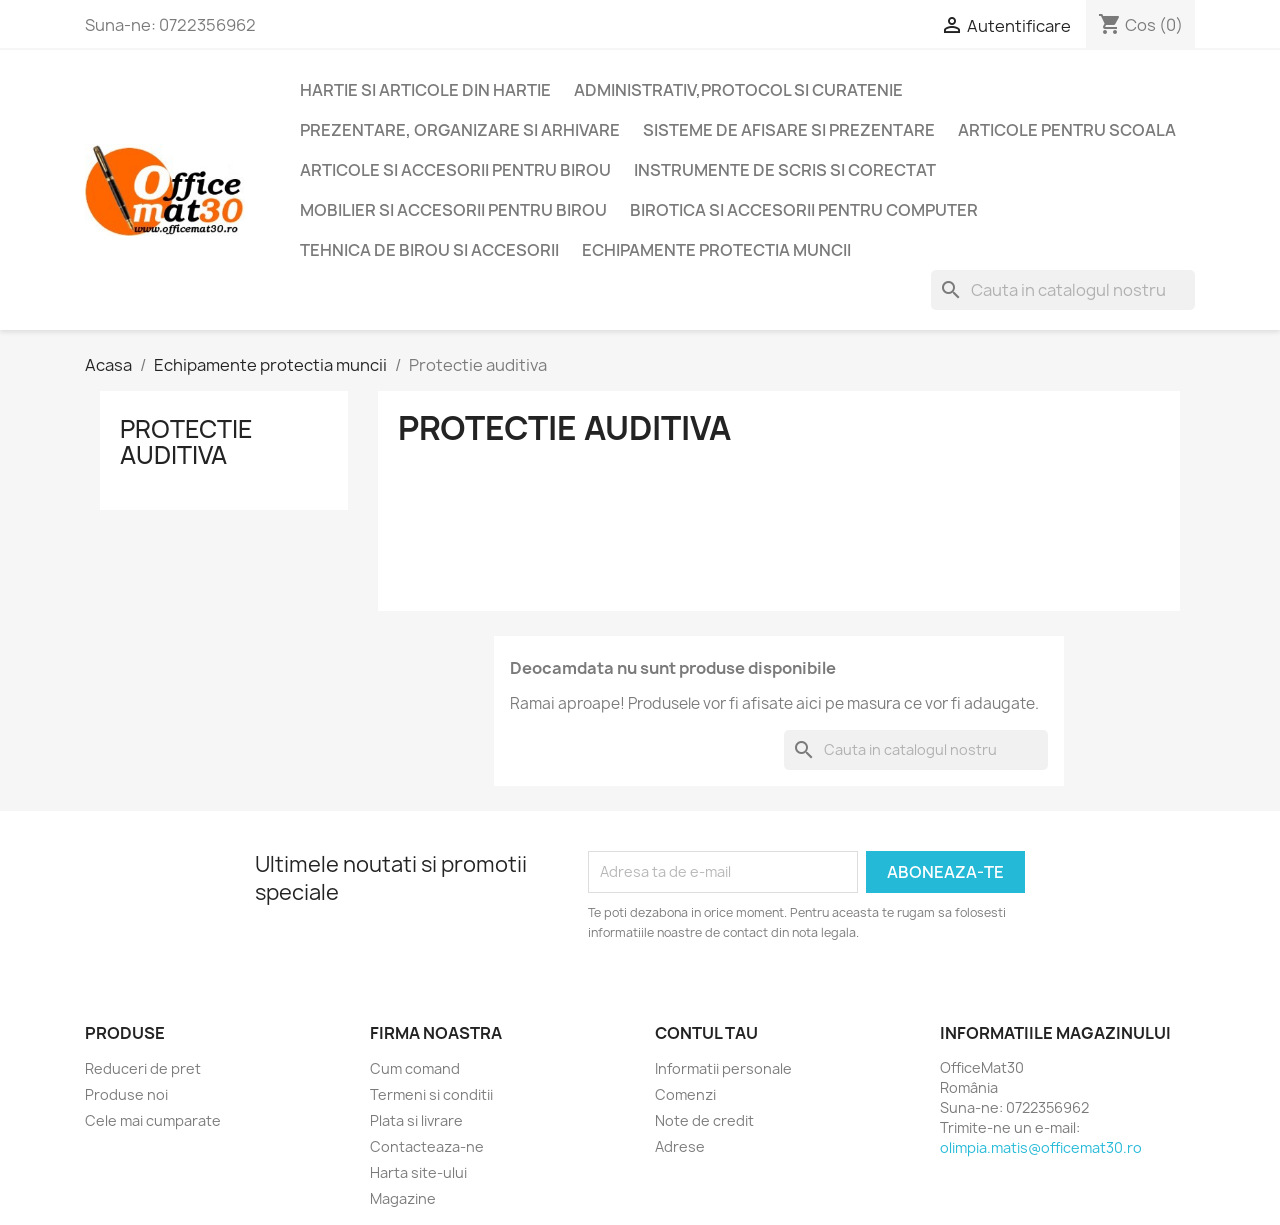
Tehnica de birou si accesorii (429, 250)
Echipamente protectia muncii (716, 250)
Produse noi (126, 1094)
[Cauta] (1063, 290)
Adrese (680, 1146)
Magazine (403, 1198)
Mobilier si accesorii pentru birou (453, 210)
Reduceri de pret (143, 1068)
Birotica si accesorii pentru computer (804, 210)
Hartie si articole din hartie (425, 90)
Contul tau (706, 1033)
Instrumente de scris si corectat (785, 170)
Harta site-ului (418, 1172)
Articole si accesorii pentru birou (455, 170)
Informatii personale (723, 1068)
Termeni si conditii (431, 1094)
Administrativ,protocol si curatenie (738, 90)
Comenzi (685, 1094)
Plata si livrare (416, 1120)
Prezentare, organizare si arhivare (460, 130)
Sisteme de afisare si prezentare (789, 130)
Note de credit (704, 1120)
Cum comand (415, 1068)
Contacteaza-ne (427, 1146)
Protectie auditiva (186, 442)
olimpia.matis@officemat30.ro (1041, 1147)
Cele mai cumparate (153, 1120)
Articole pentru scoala (1067, 130)
